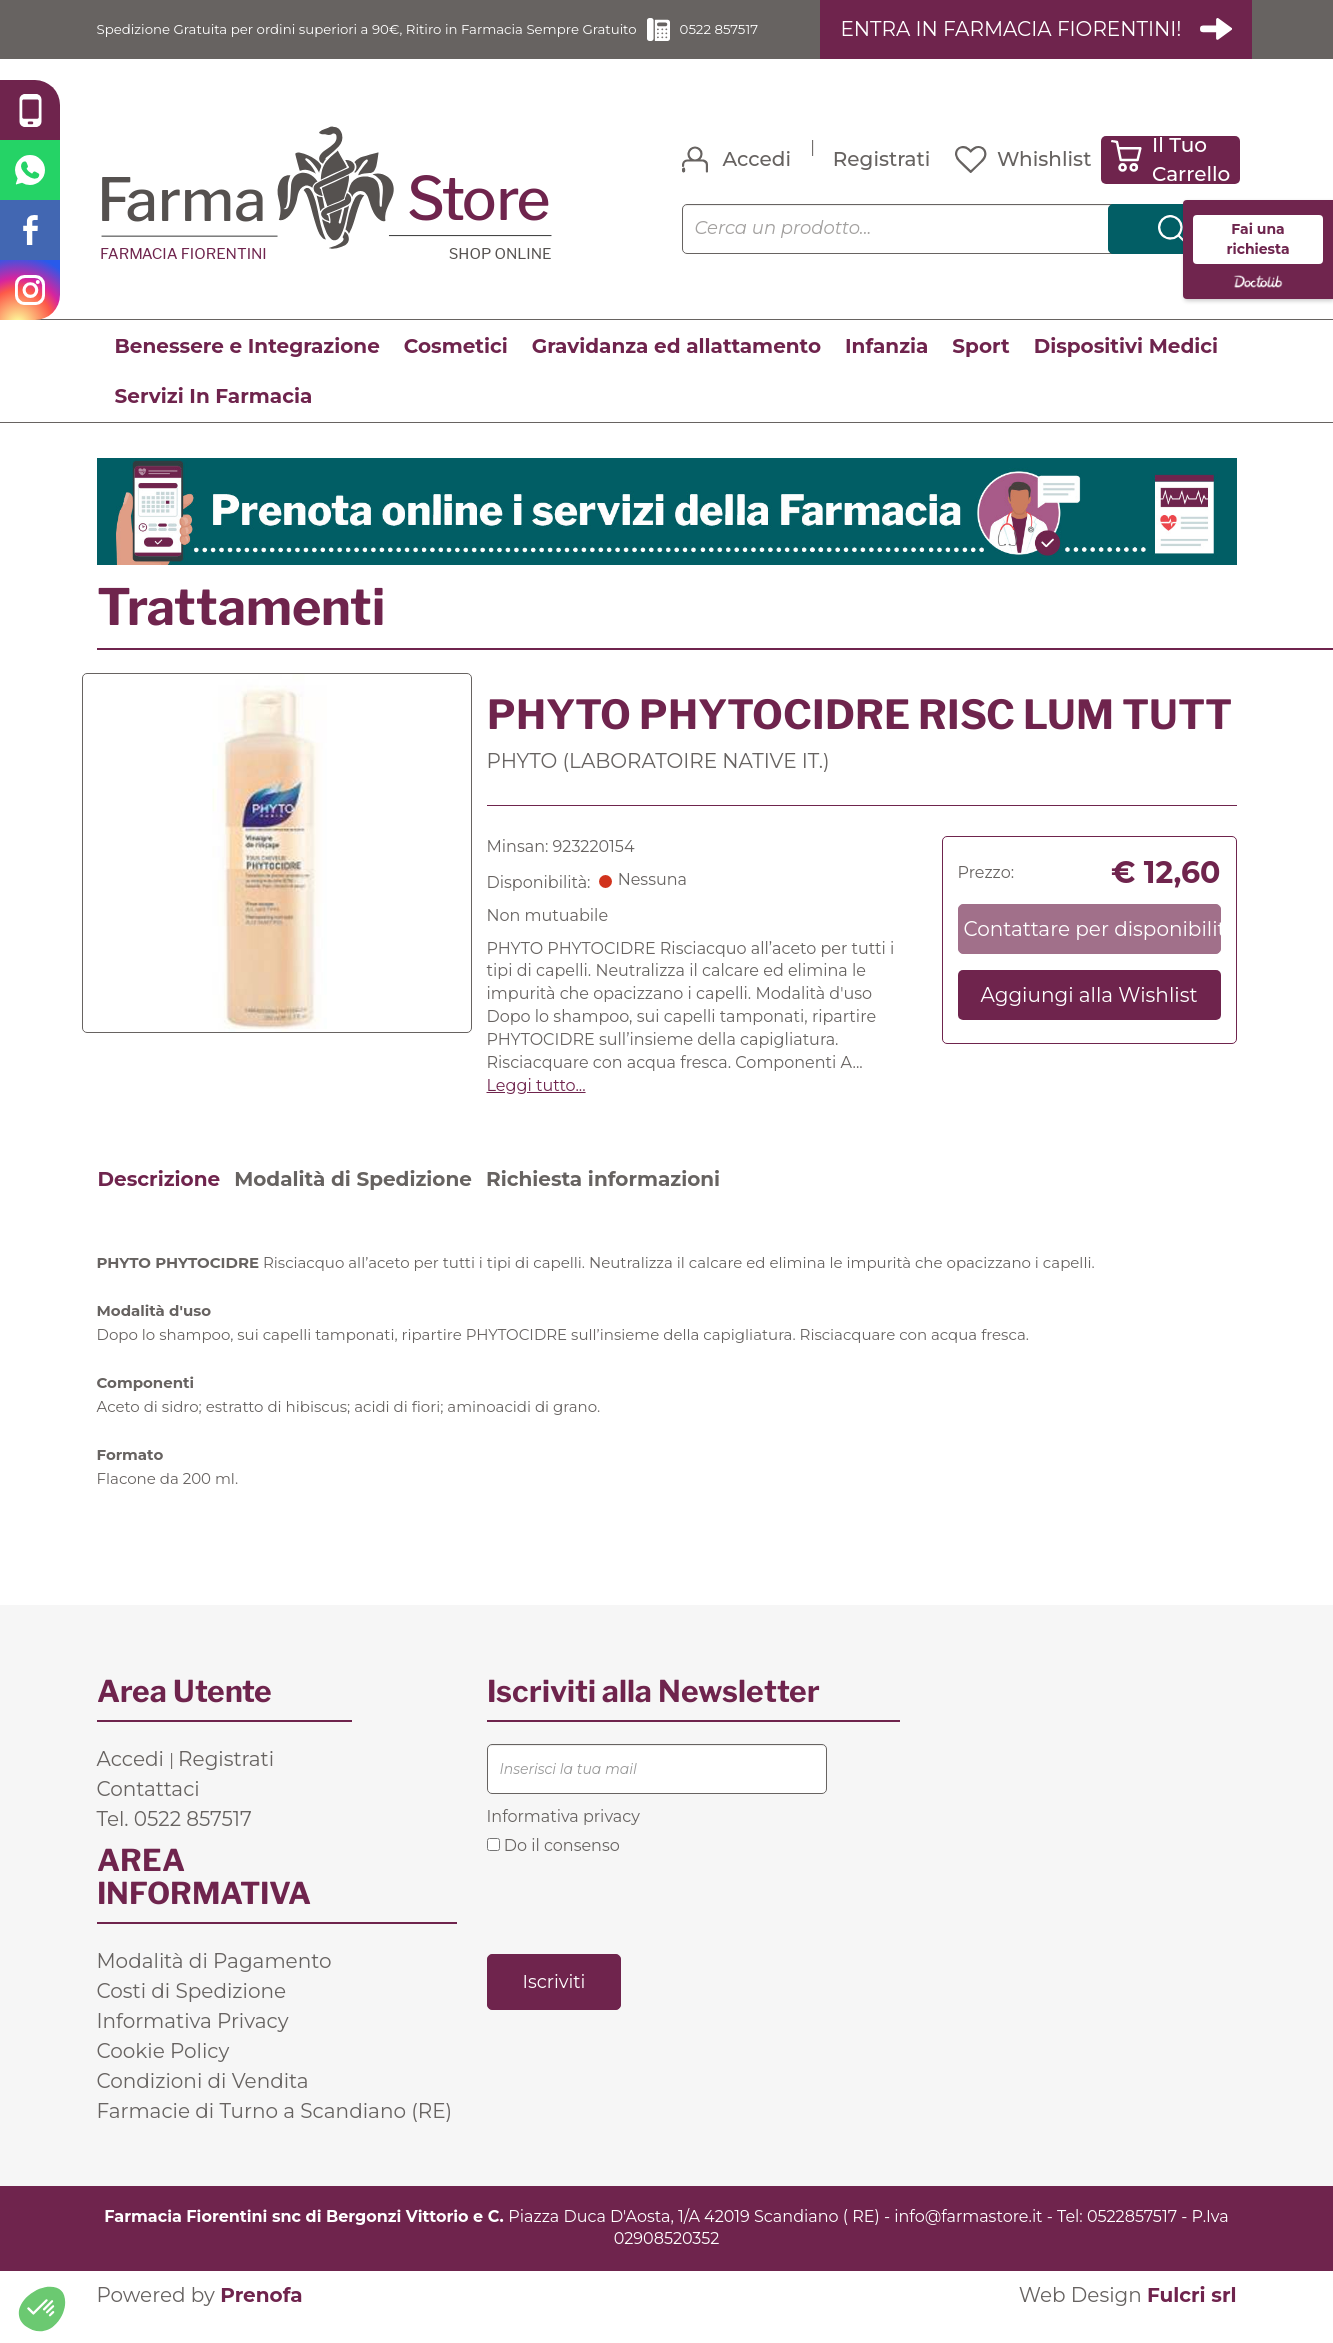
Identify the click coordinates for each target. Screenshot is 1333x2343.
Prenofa (261, 2319)
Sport (980, 369)
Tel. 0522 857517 (174, 1842)
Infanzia (886, 369)
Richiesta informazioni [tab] (603, 1202)
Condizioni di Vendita (203, 2104)
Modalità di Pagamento (214, 1984)
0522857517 (1132, 2239)
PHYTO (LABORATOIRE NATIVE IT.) (658, 784)
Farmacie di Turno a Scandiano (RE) (275, 2134)
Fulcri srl (1192, 2319)
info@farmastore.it (968, 2239)
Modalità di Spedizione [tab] (353, 1202)
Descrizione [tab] (159, 1202)
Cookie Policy (163, 2074)
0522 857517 (784, 40)
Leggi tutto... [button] (536, 1108)
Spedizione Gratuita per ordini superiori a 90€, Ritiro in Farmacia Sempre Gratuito (387, 40)
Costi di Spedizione (192, 2014)
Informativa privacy (563, 1839)
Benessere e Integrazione (247, 369)
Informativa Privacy (193, 2044)
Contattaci (148, 1812)
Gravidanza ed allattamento (676, 369)
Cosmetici (456, 369)
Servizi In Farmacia (214, 419)
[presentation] (639, 1927)
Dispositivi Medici (1126, 369)
